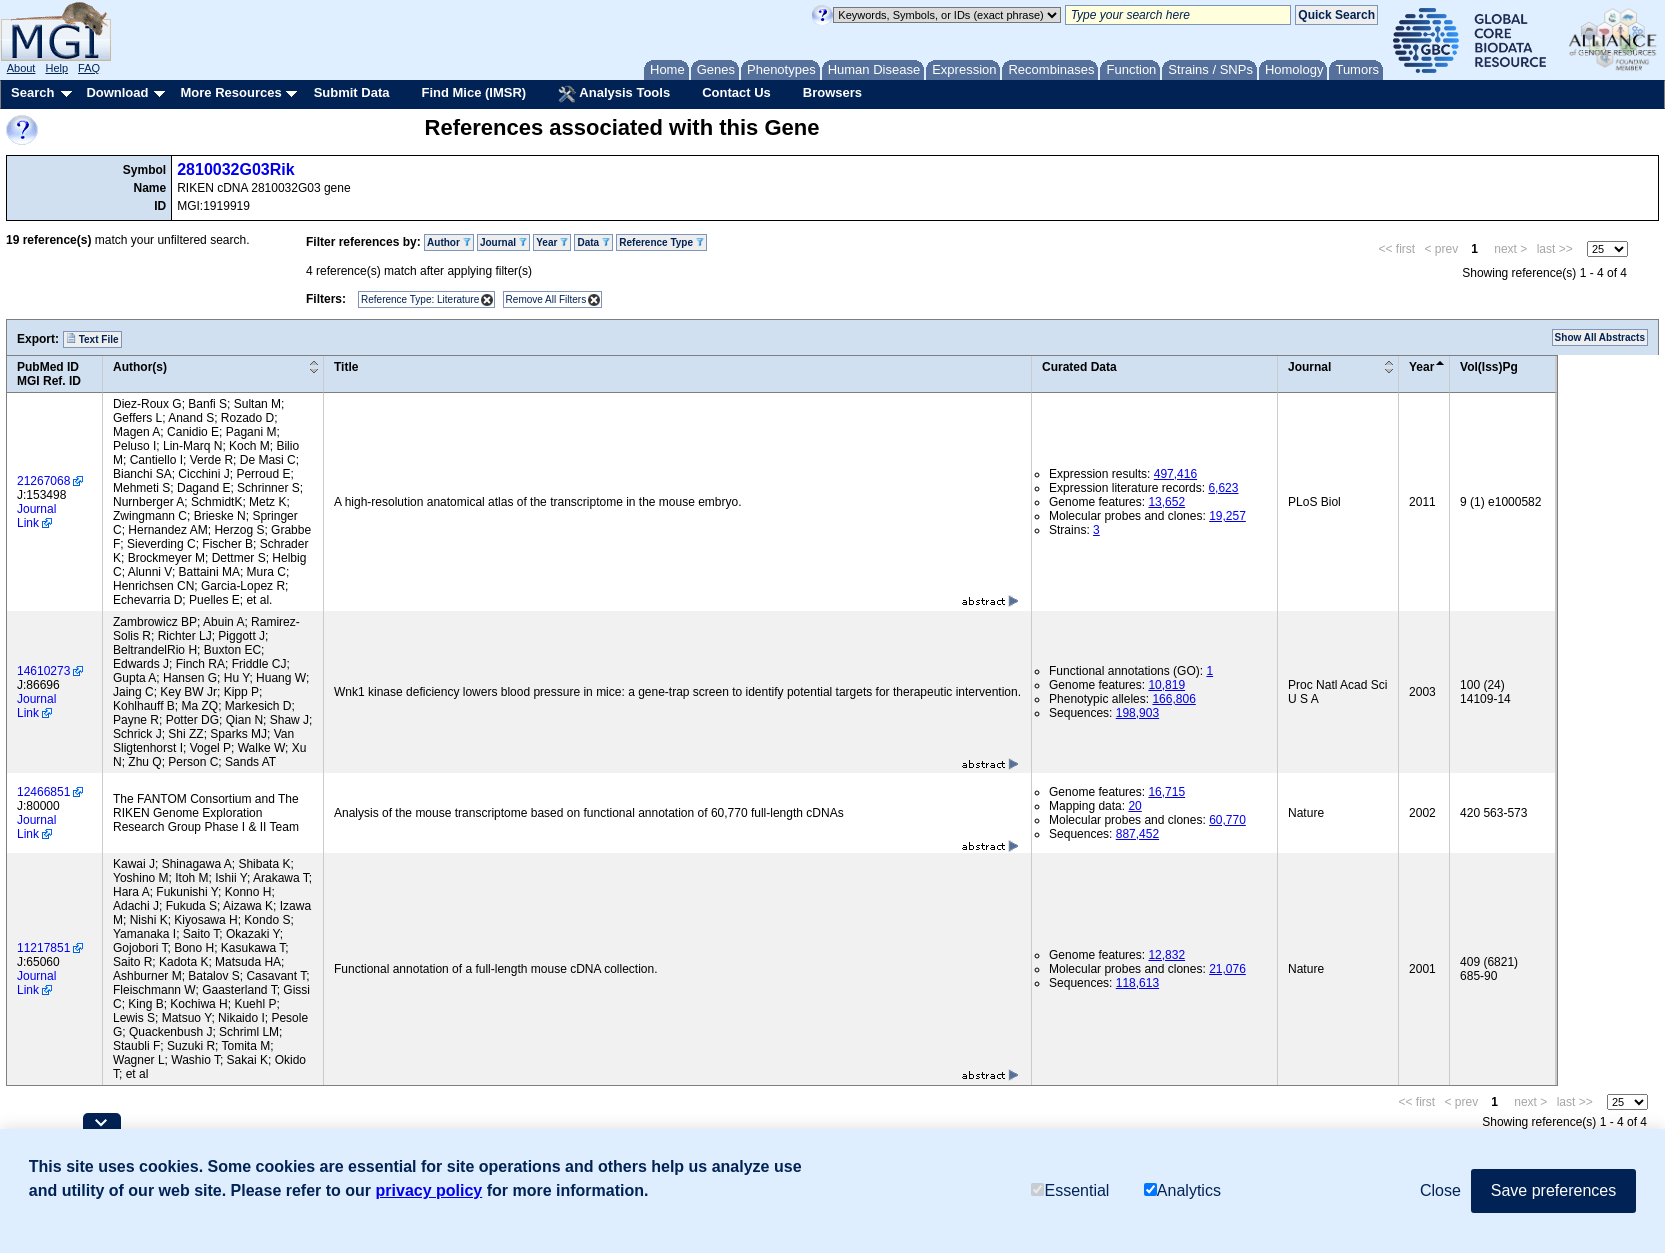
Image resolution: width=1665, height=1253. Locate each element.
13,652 (1166, 502)
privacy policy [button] (429, 1190)
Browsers (832, 92)
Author (449, 242)
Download (117, 92)
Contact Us (736, 92)
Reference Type (661, 242)
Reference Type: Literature (420, 299)
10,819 (1166, 685)
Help (56, 68)
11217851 (43, 948)
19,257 (1227, 516)
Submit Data (352, 92)
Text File (92, 339)
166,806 (1173, 699)
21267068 (43, 481)
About (21, 68)
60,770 (1227, 820)
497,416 (1175, 474)
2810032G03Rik (235, 169)
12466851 (43, 792)
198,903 (1137, 713)
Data (593, 242)
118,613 (1137, 983)
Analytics (1182, 1190)
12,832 (1166, 955)
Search (32, 92)
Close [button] (1440, 1190)
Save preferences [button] (1553, 1190)
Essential (1070, 1190)
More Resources (230, 92)
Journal (503, 242)
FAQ (89, 68)
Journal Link (36, 516)
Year (552, 242)
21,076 (1227, 969)
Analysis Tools (614, 94)
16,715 (1166, 792)
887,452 (1137, 834)
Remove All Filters (546, 299)
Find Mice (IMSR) (473, 92)
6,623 (1223, 488)
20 (1134, 806)
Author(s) (140, 367)
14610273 (43, 671)
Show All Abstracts (1600, 337)
